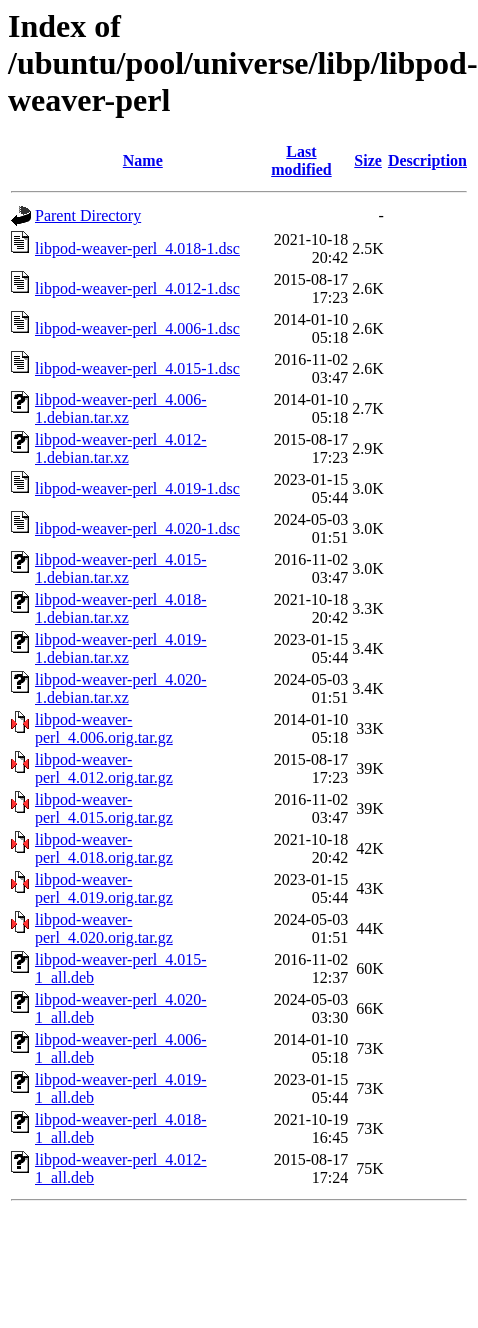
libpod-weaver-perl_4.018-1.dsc (137, 248)
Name (143, 160)
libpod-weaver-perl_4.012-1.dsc (137, 288)
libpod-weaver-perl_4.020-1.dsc (137, 528)
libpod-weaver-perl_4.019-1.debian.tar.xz (121, 648)
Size (368, 160)
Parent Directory (88, 215)
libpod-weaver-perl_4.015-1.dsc (137, 368)
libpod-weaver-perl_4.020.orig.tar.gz (104, 928)
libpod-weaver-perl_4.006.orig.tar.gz (104, 728)
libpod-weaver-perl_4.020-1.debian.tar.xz (121, 688)
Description (427, 160)
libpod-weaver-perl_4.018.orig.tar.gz (104, 848)
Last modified (301, 160)
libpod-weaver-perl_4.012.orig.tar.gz (104, 768)
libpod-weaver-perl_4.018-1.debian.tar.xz (121, 608)
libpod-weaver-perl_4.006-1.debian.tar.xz (121, 408)
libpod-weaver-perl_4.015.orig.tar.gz (104, 808)
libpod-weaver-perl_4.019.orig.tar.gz (104, 888)
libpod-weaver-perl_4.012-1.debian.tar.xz (121, 448)
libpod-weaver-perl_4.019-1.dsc (137, 488)
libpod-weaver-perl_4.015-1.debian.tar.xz (121, 568)
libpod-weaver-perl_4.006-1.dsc (137, 328)
